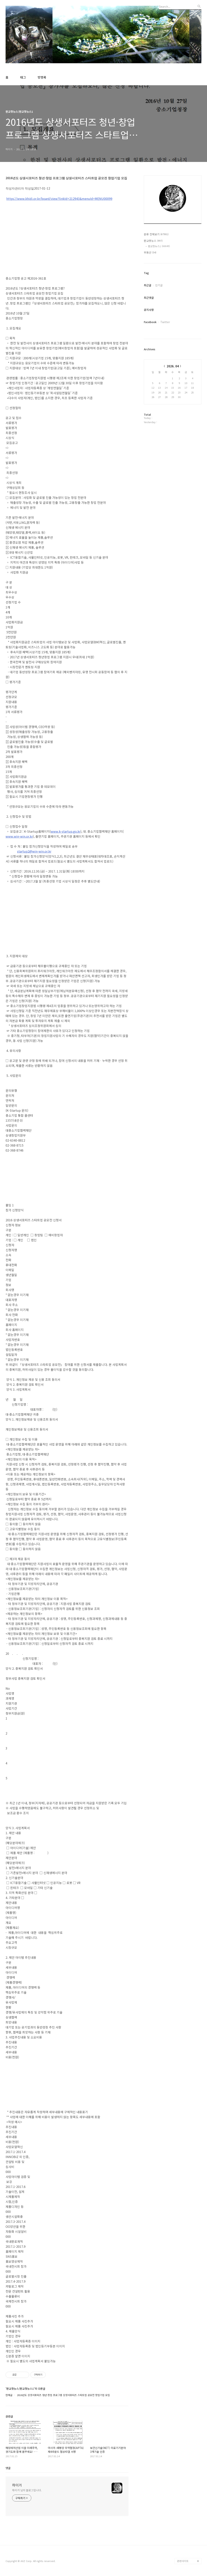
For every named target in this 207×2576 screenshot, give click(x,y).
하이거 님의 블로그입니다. (27, 2490)
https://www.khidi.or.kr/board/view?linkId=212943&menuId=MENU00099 (59, 198)
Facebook (150, 322)
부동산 (150, 252)
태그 (23, 77)
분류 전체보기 (156, 234)
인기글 (159, 285)
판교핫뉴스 (153, 241)
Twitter (165, 322)
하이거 (17, 2485)
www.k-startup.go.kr (65, 831)
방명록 (42, 77)
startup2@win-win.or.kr (34, 851)
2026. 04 (173, 366)
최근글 (147, 285)
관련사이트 (183, 2561)
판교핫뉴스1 (159, 246)
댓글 (8, 2468)
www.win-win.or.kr (19, 836)
